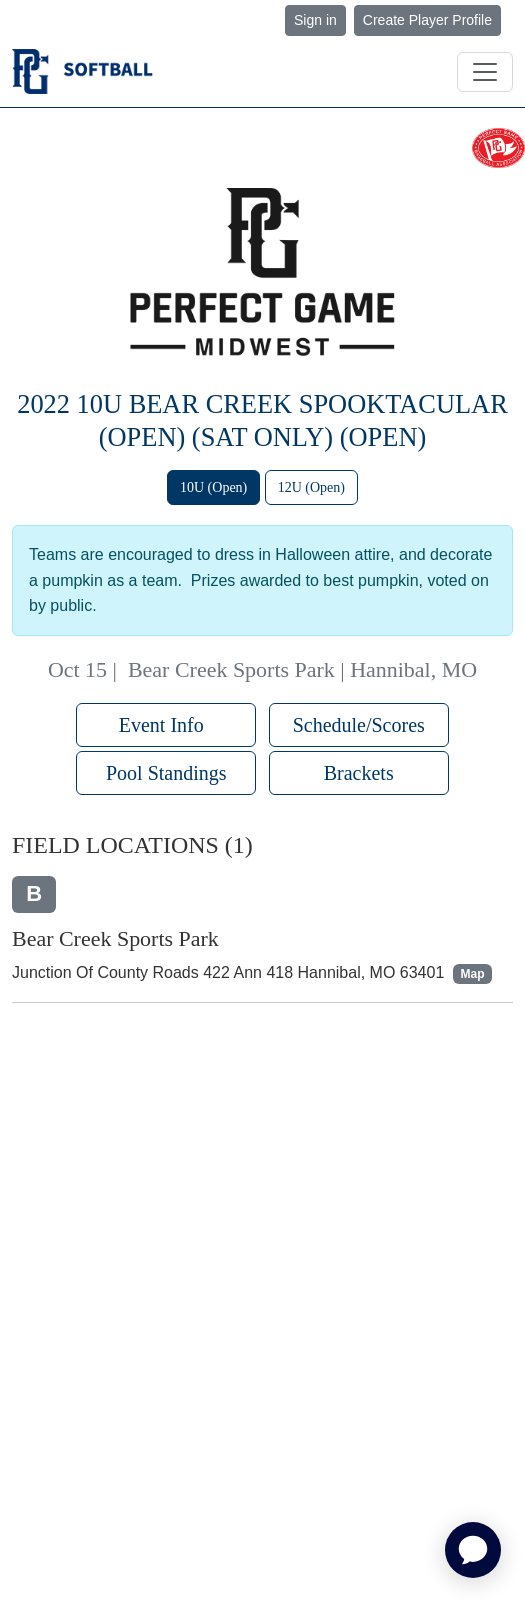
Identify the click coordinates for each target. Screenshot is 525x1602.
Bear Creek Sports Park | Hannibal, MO (302, 669)
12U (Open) (311, 487)
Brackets (359, 773)
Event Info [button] (166, 725)
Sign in (315, 20)
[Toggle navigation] (485, 72)
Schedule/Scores (359, 725)
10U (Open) (213, 487)
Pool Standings (166, 773)
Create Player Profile (427, 20)
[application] (473, 1550)
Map (473, 974)
